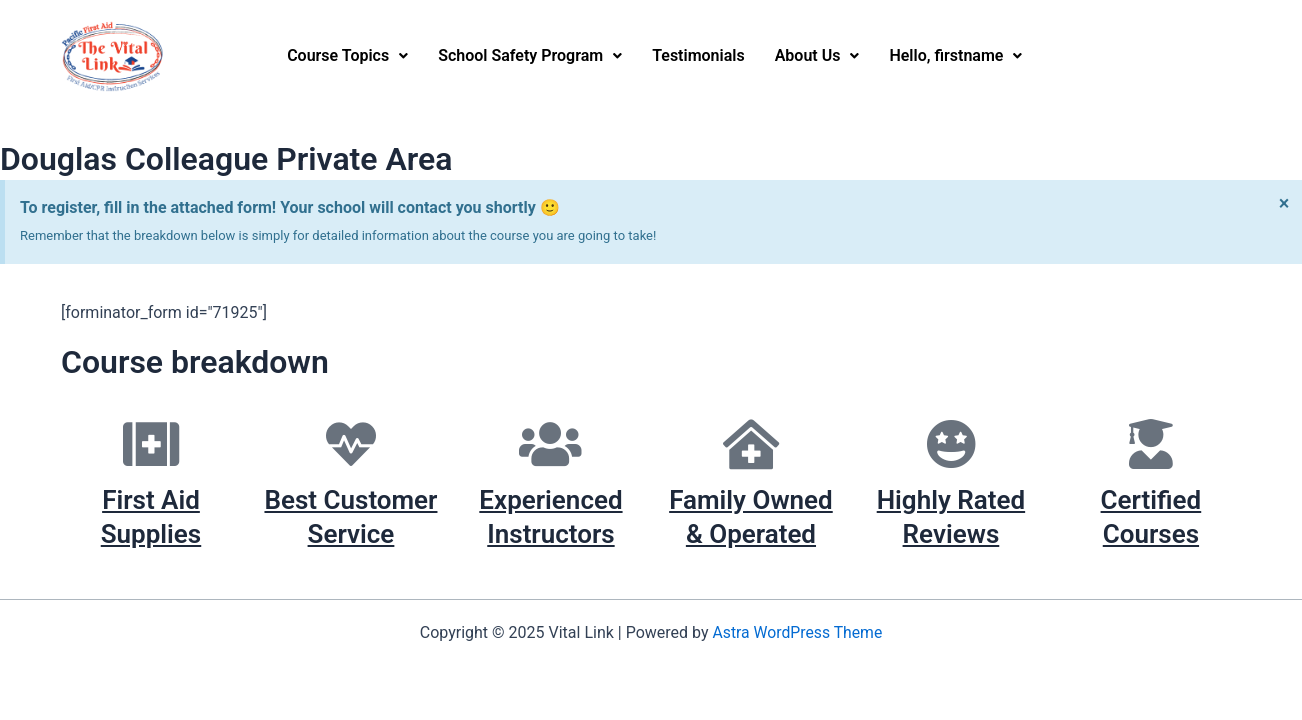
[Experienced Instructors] (551, 444)
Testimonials (698, 55)
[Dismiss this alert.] (1283, 203)
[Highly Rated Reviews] (951, 444)
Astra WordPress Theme (797, 632)
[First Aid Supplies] (151, 444)
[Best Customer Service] (351, 444)
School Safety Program (530, 55)
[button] (347, 56)
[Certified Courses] (1151, 444)
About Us (817, 55)
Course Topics (347, 55)
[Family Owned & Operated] (751, 444)
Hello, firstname (955, 55)
